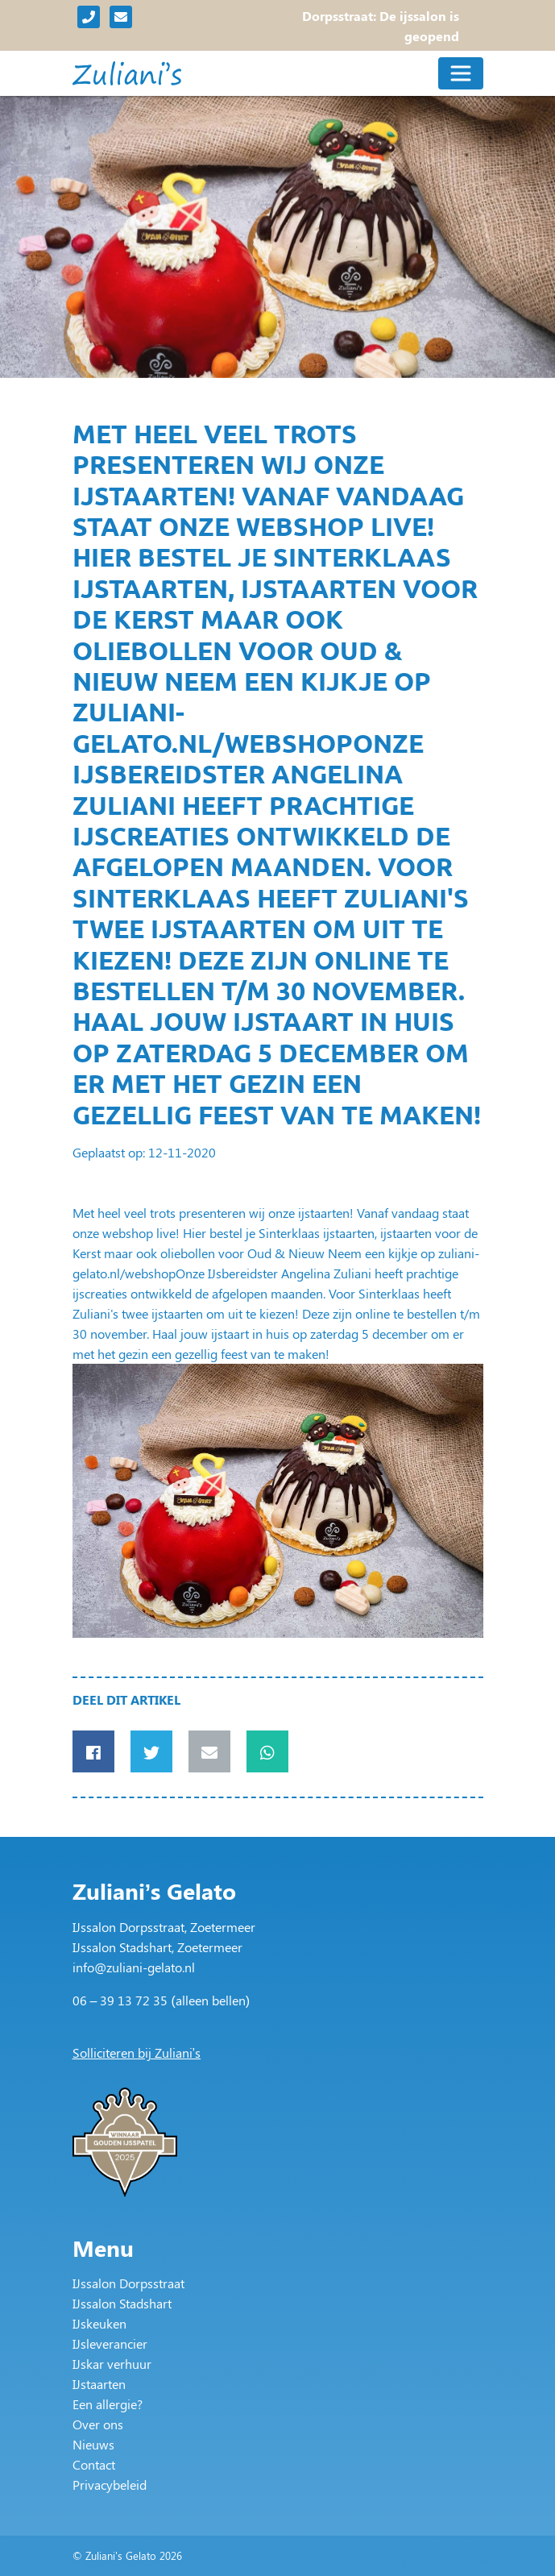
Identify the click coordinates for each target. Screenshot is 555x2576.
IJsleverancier (109, 2343)
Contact (93, 2464)
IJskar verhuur (111, 2363)
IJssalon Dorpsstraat (128, 2283)
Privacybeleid (109, 2484)
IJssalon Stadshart (122, 2303)
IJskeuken (99, 2323)
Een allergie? (107, 2403)
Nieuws (93, 2444)
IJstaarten (99, 2383)
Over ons (97, 2424)
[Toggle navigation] (460, 73)
